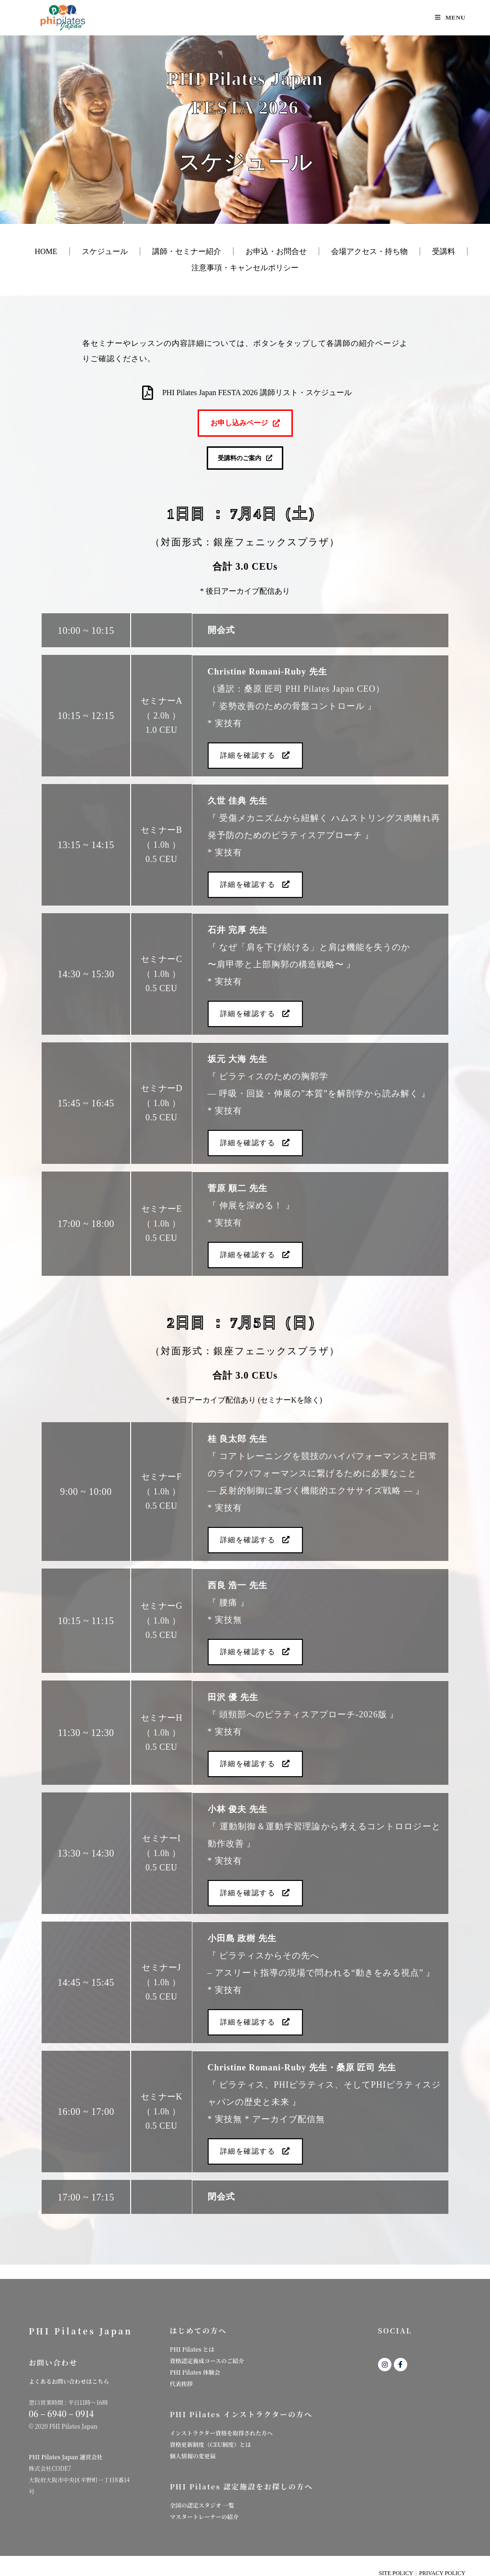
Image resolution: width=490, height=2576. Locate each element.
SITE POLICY (396, 2565)
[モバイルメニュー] (450, 17)
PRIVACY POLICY (442, 2565)
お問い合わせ (53, 2354)
